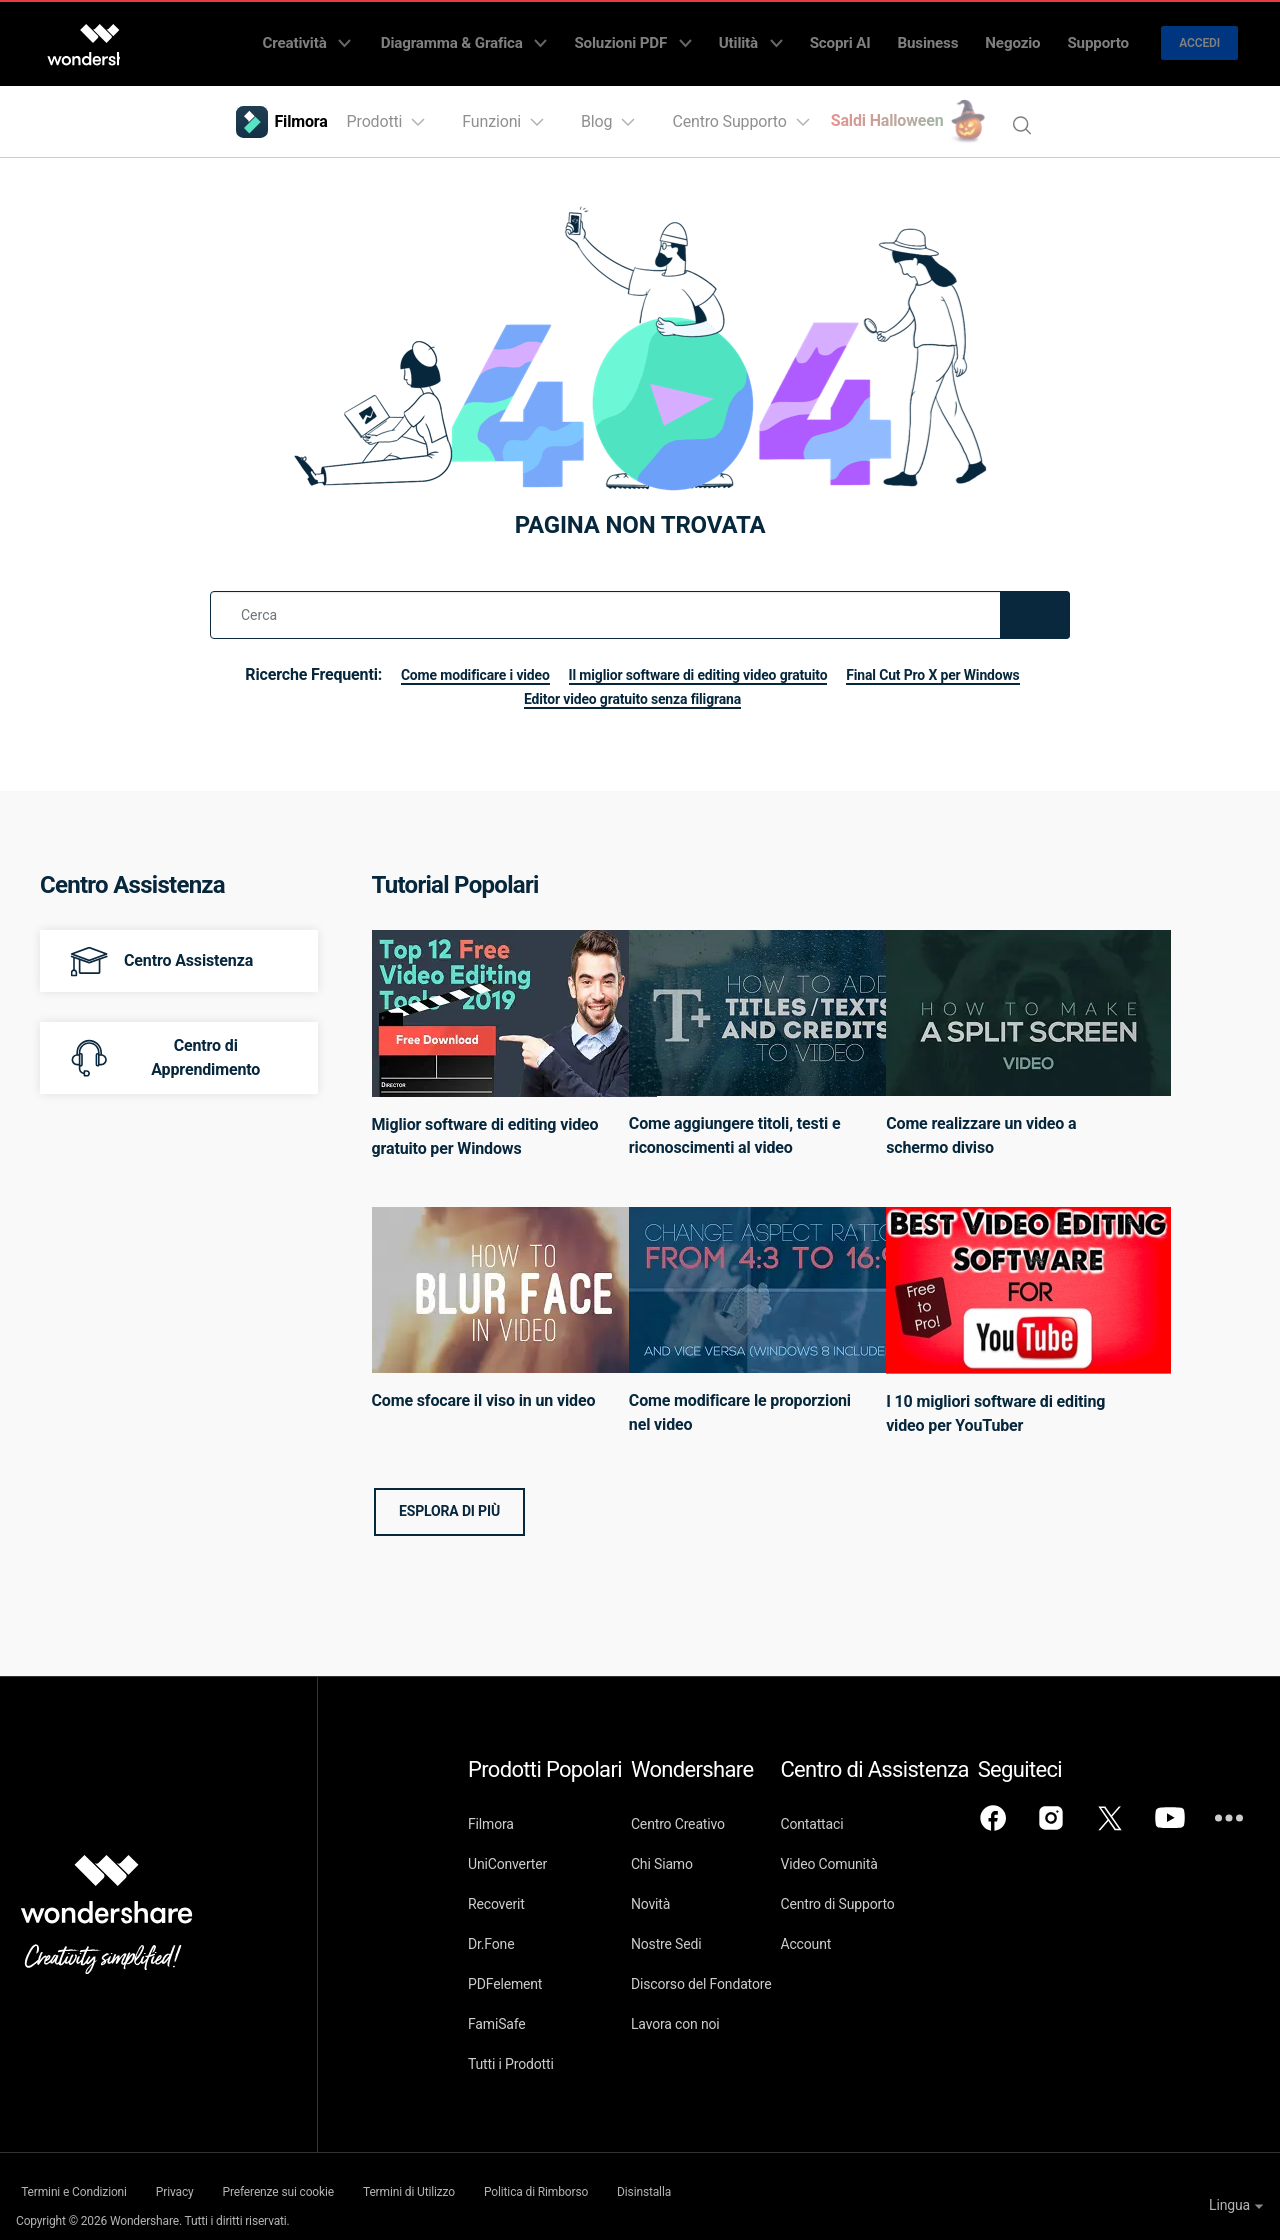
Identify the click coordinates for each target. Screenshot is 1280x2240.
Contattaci (861, 1810)
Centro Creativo (703, 1810)
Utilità (801, 36)
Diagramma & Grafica (543, 36)
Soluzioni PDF (696, 36)
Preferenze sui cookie (318, 2176)
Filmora (491, 1810)
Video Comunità (878, 1850)
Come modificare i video (552, 660)
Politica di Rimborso (622, 2176)
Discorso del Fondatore (726, 1970)
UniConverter (507, 1850)
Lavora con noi (700, 2010)
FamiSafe (497, 2010)
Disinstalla (753, 2176)
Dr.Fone (491, 1930)
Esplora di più (449, 1497)
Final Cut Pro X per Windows (498, 684)
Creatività (397, 36)
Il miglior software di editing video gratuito (804, 660)
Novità (675, 1890)
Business (956, 36)
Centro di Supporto (887, 1890)
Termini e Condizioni (68, 2176)
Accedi (1199, 36)
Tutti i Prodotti (511, 2050)
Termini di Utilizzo (472, 2176)
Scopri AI (879, 36)
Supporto (1103, 36)
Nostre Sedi (691, 1930)
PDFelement (505, 1970)
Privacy (192, 2176)
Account (855, 1930)
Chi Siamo (687, 1850)
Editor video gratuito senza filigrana (741, 684)
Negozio (1029, 36)
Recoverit (496, 1890)
